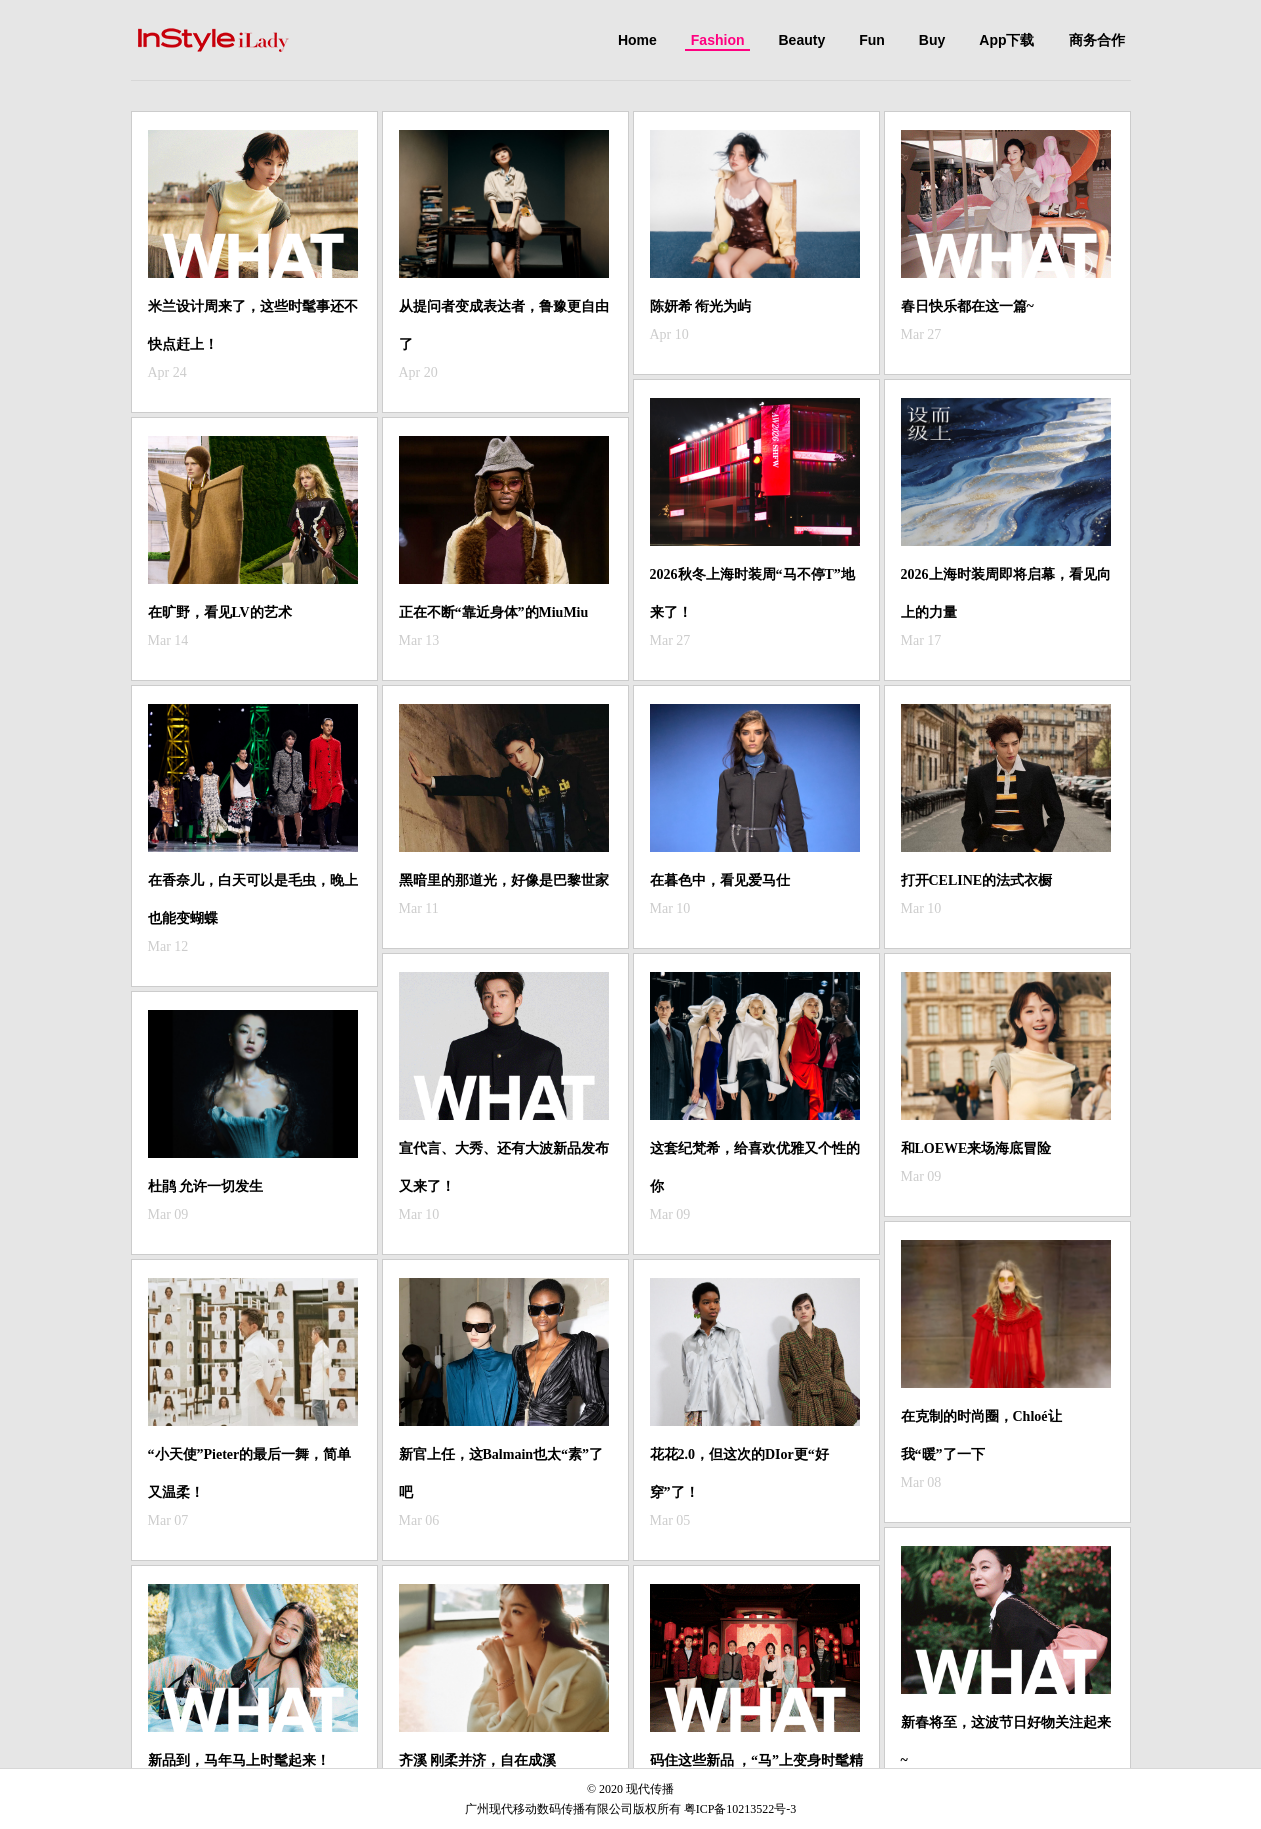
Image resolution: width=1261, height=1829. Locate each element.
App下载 (1006, 40)
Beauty (801, 40)
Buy (932, 40)
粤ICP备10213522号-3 (740, 1809)
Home (637, 40)
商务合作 (1097, 40)
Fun (872, 40)
